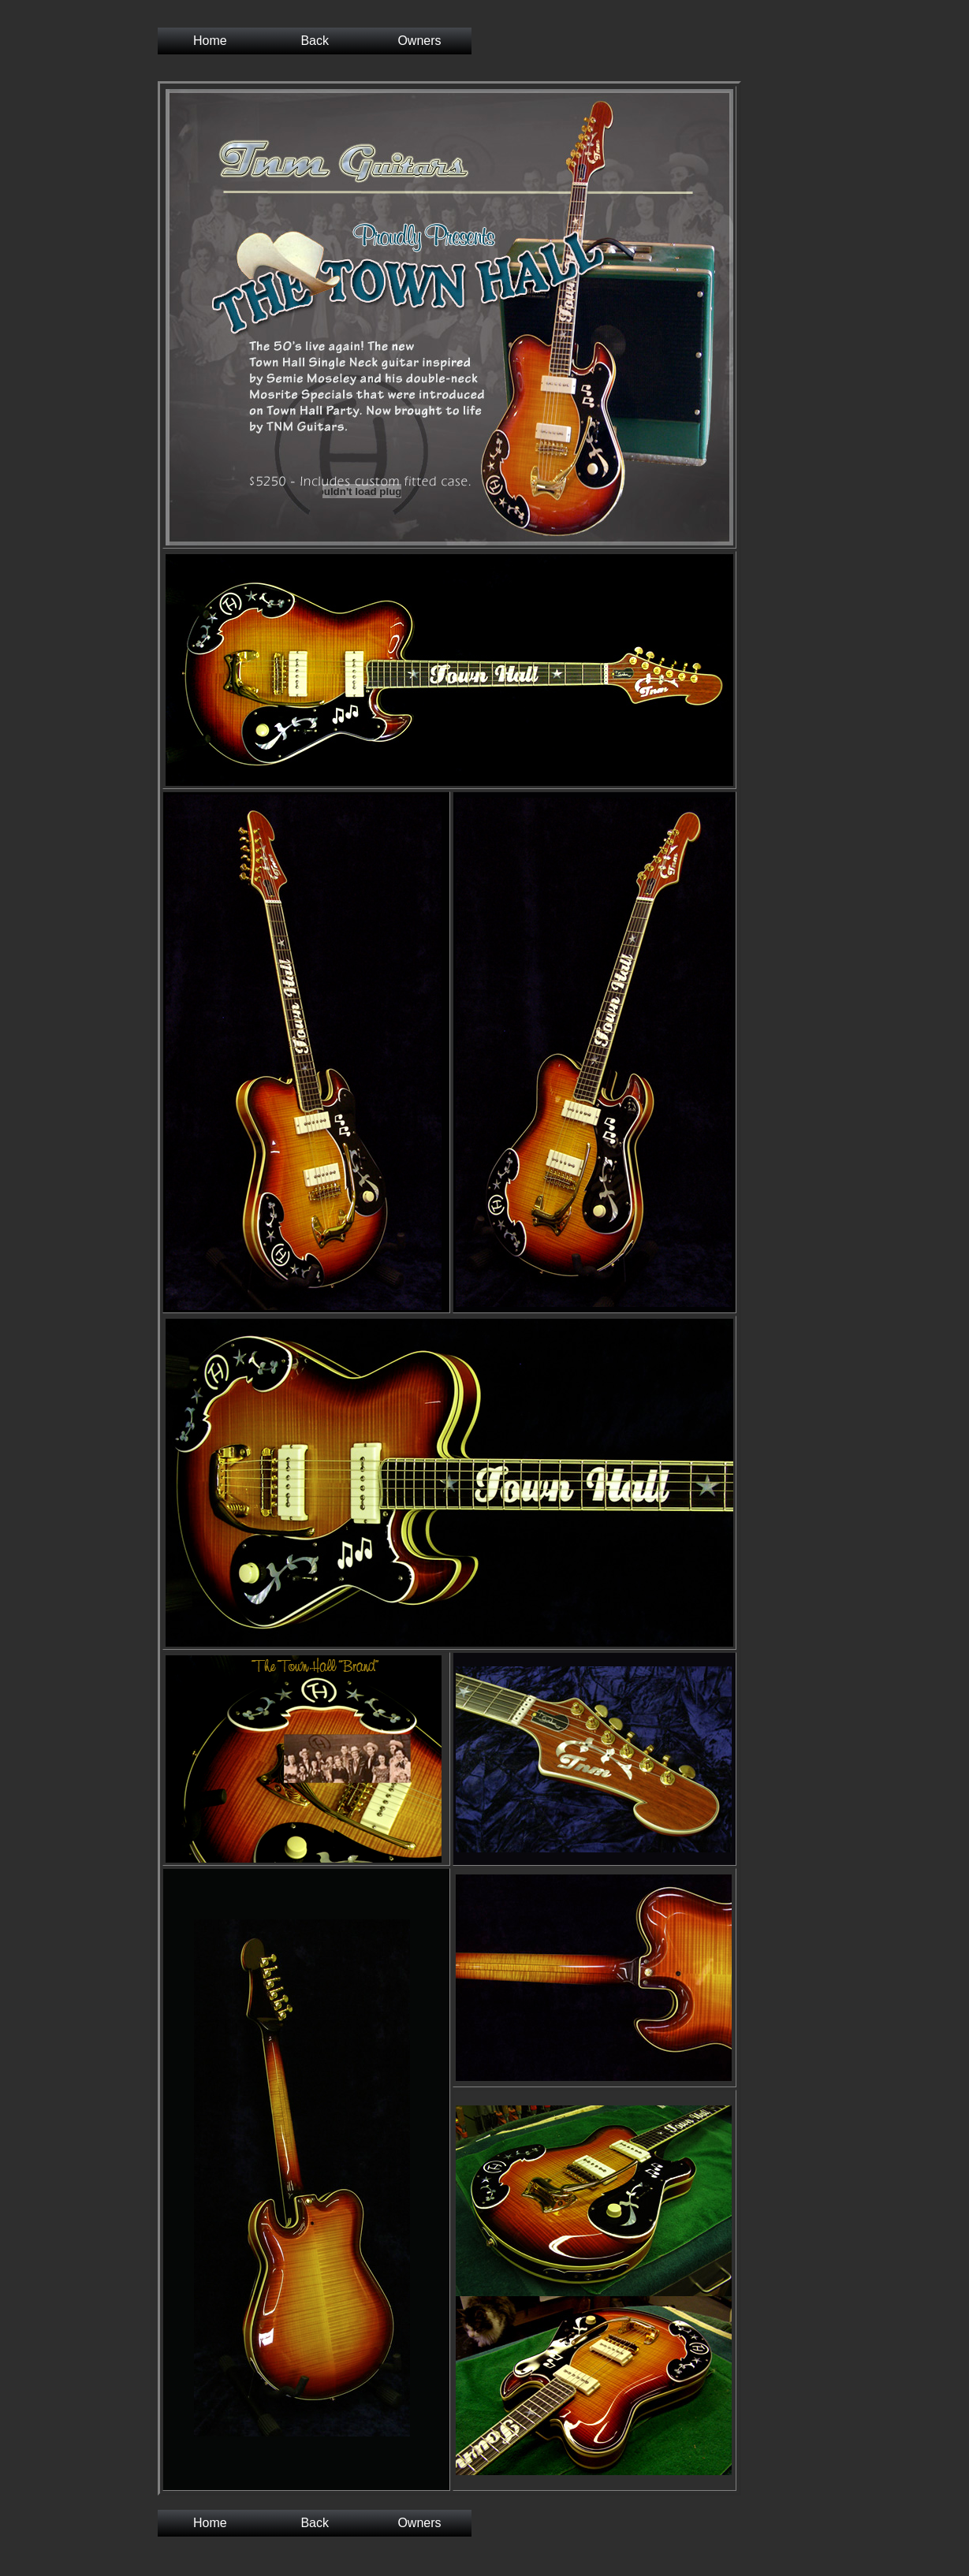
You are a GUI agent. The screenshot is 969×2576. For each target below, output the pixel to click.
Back (314, 40)
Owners (419, 40)
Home (210, 40)
